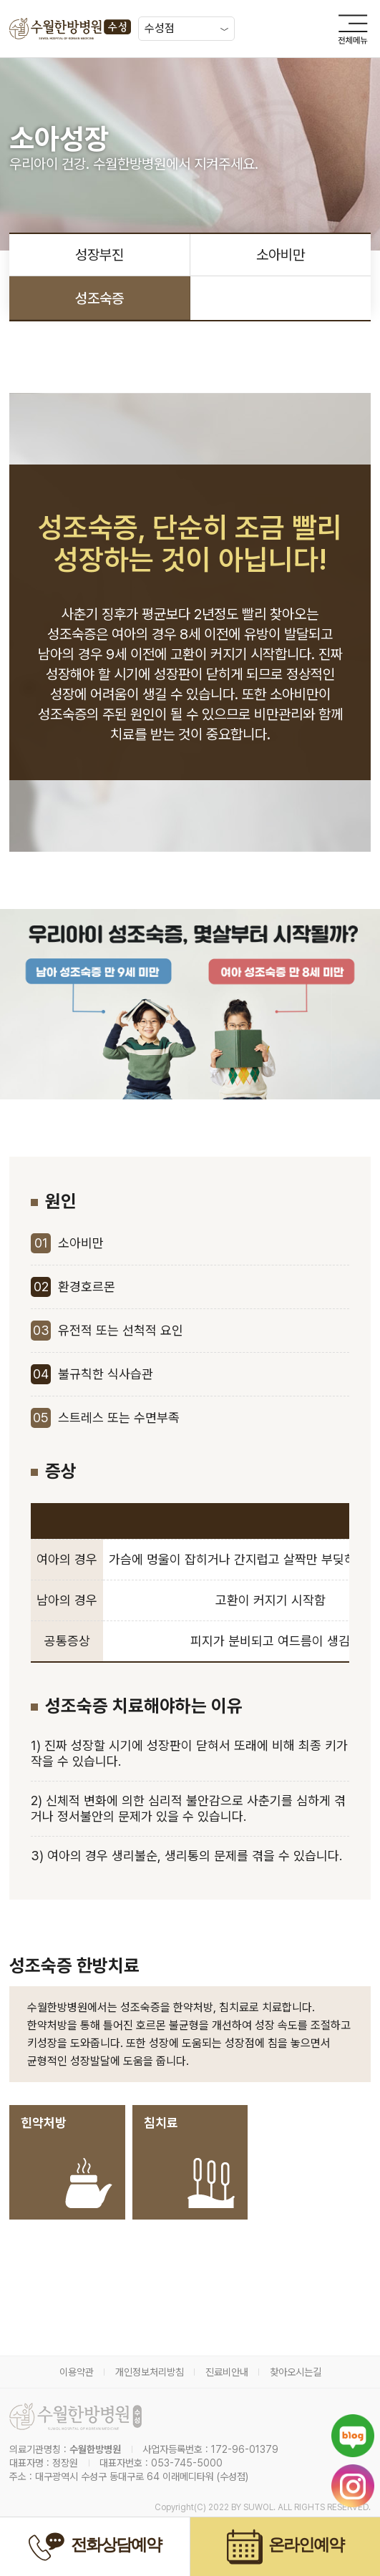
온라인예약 (285, 2547)
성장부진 (99, 254)
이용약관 (76, 2372)
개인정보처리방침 (149, 2372)
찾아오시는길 (295, 2372)
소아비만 (280, 254)
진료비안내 (226, 2372)
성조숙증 (99, 298)
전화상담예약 (95, 2547)
